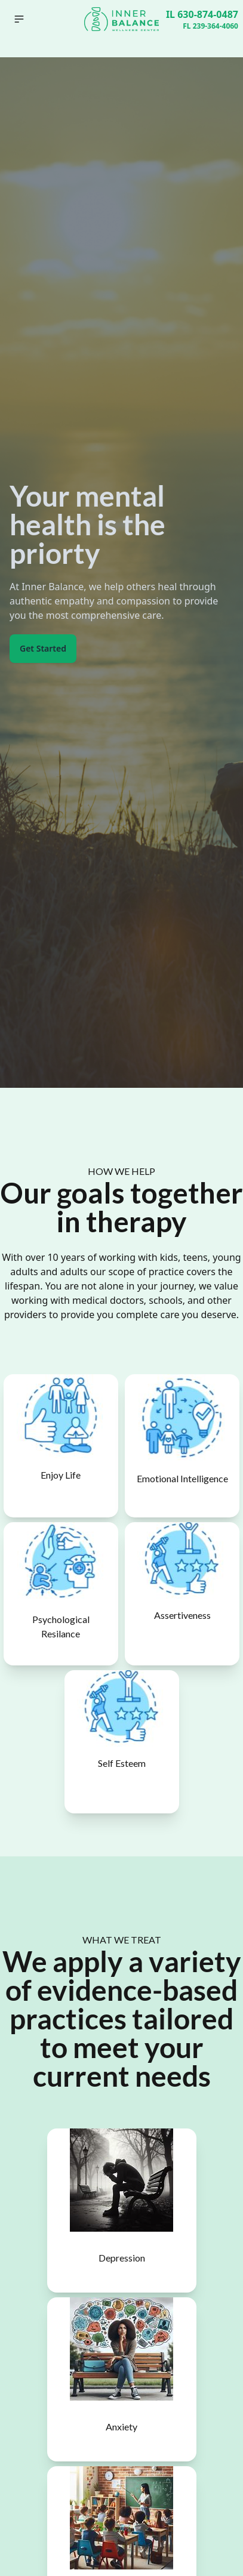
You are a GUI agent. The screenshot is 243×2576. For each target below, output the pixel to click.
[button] (19, 19)
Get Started (43, 648)
